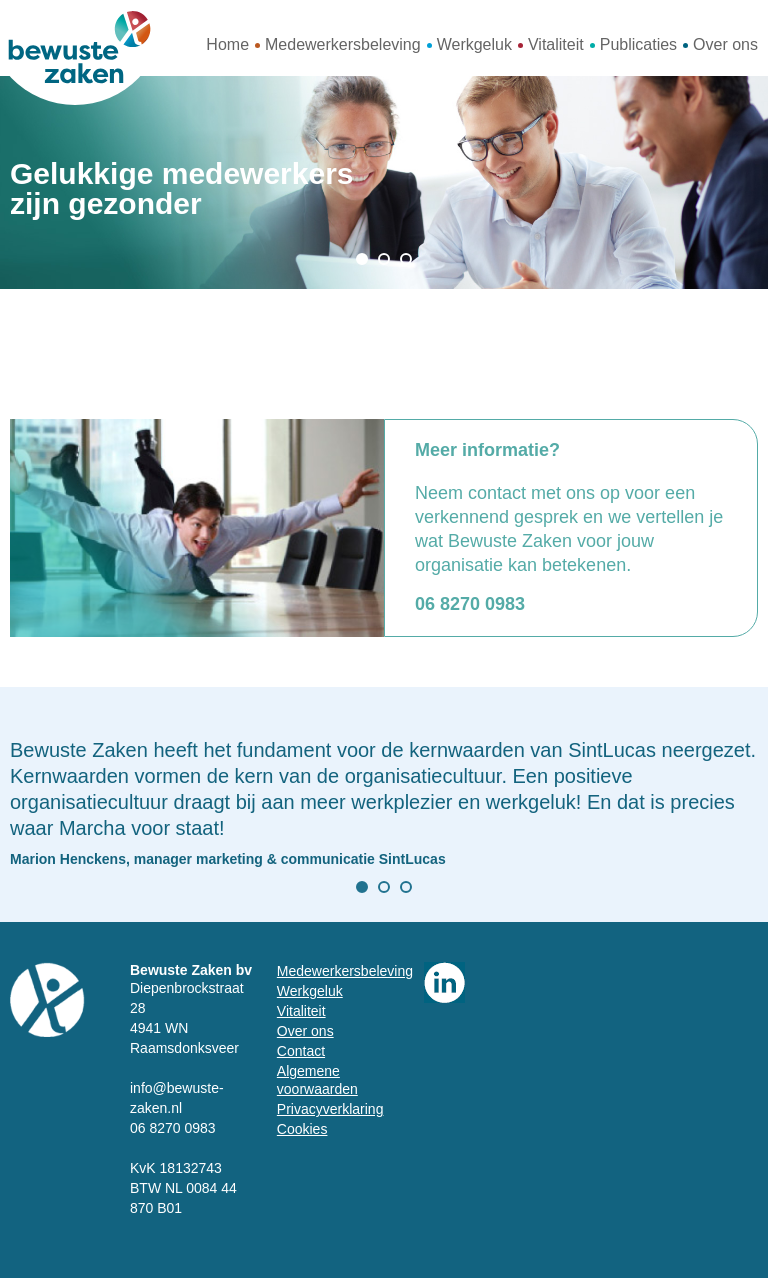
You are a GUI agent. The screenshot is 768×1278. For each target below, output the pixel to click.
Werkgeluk (474, 44)
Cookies (302, 1129)
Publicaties (638, 44)
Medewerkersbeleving (343, 44)
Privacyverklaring (330, 1109)
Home (227, 44)
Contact (301, 1051)
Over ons (725, 44)
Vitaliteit (556, 44)
